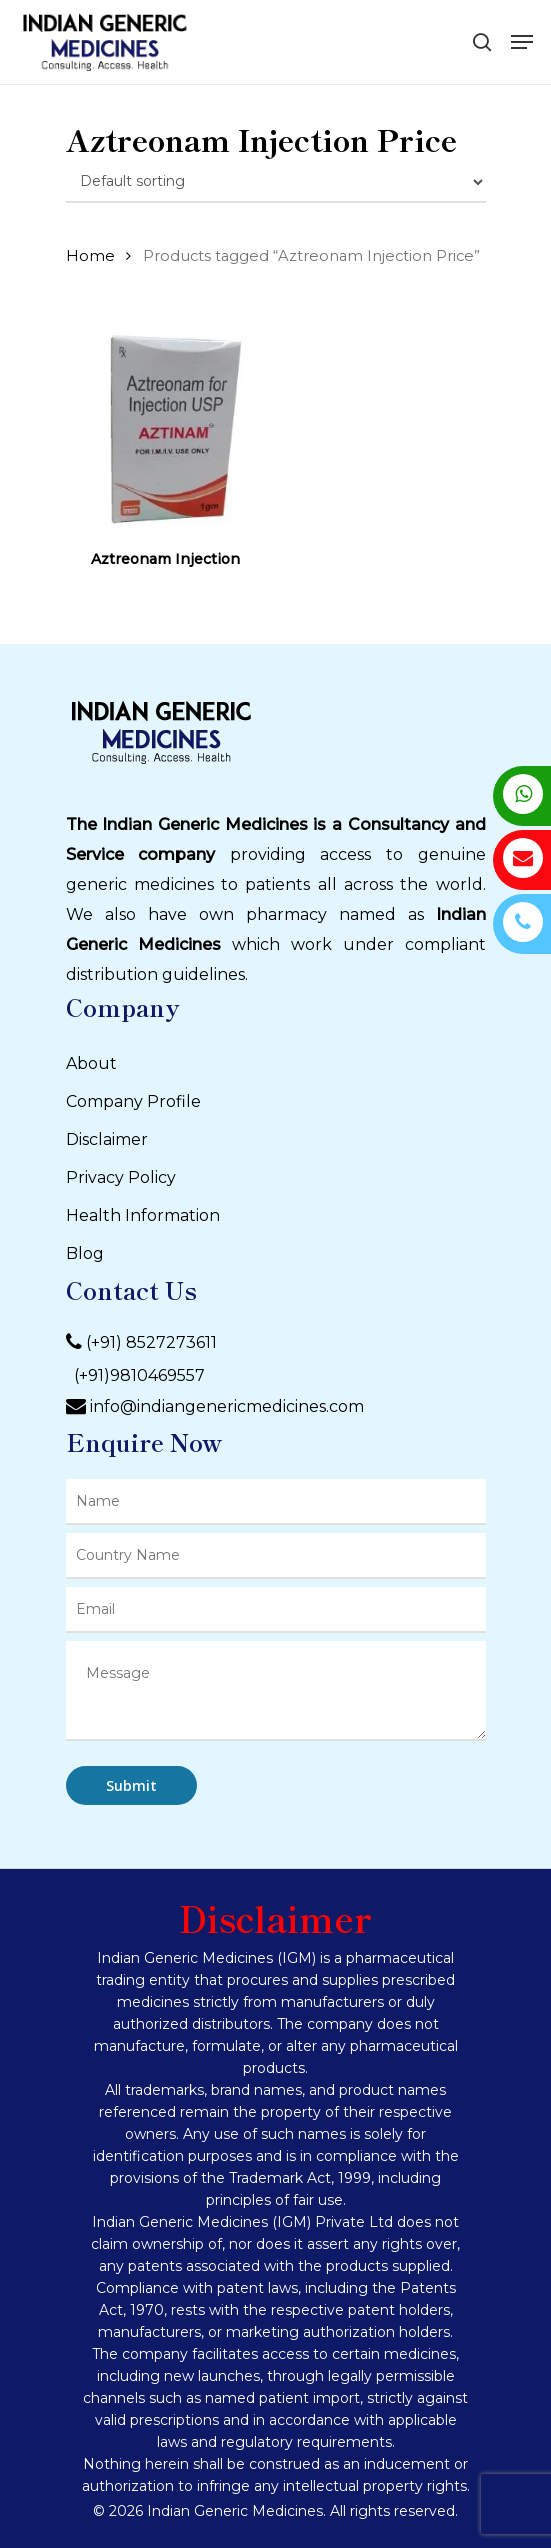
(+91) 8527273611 (151, 1342)
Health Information (143, 1215)
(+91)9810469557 (135, 1375)
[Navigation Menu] (522, 42)
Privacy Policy (121, 1177)
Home (90, 256)
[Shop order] (276, 182)
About (91, 1063)
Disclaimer (107, 1139)
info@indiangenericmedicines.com (227, 1406)
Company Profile (133, 1101)
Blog (85, 1253)
